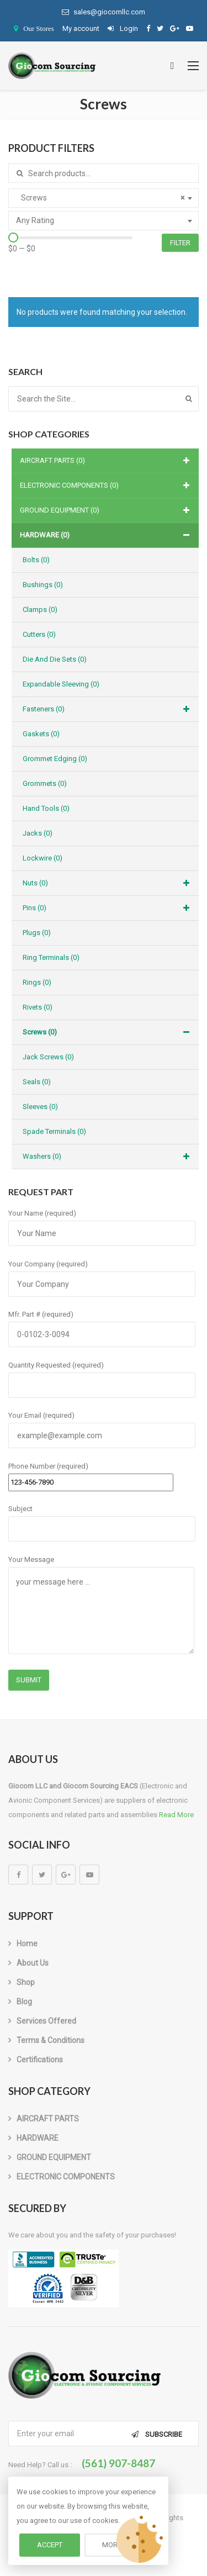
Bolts (36, 560)
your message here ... (101, 1610)
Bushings (43, 584)
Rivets (37, 1007)
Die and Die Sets (55, 659)
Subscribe (163, 2434)
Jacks (37, 833)
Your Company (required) (101, 1274)
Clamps (40, 609)
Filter (180, 243)
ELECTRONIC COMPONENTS (106, 485)
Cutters (39, 634)
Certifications (40, 2059)
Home (27, 1943)
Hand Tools (46, 808)
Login (123, 28)
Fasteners (108, 709)
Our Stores (38, 28)
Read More (176, 1814)
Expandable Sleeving (61, 684)
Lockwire (42, 858)
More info (120, 2545)
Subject (101, 1519)
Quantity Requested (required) (101, 1375)
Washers (108, 1156)
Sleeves (40, 1106)
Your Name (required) (101, 1223)
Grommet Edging (55, 758)
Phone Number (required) (90, 1474)
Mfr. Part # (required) (101, 1324)
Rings (37, 982)
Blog (24, 2001)
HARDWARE (106, 535)
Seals (37, 1082)
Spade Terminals (54, 1131)
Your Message (101, 1605)
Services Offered (46, 2021)
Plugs (37, 932)
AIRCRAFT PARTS (106, 460)
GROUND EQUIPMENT (106, 510)
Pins (108, 908)
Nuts (108, 883)
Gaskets (41, 734)
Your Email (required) (101, 1425)
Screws (108, 1032)
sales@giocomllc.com (103, 12)
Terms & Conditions (50, 2040)
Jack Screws (48, 1057)
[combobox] (103, 198)
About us (33, 1963)
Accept (49, 2545)
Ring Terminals (51, 957)
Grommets (45, 783)
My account (80, 28)
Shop (26, 1982)
